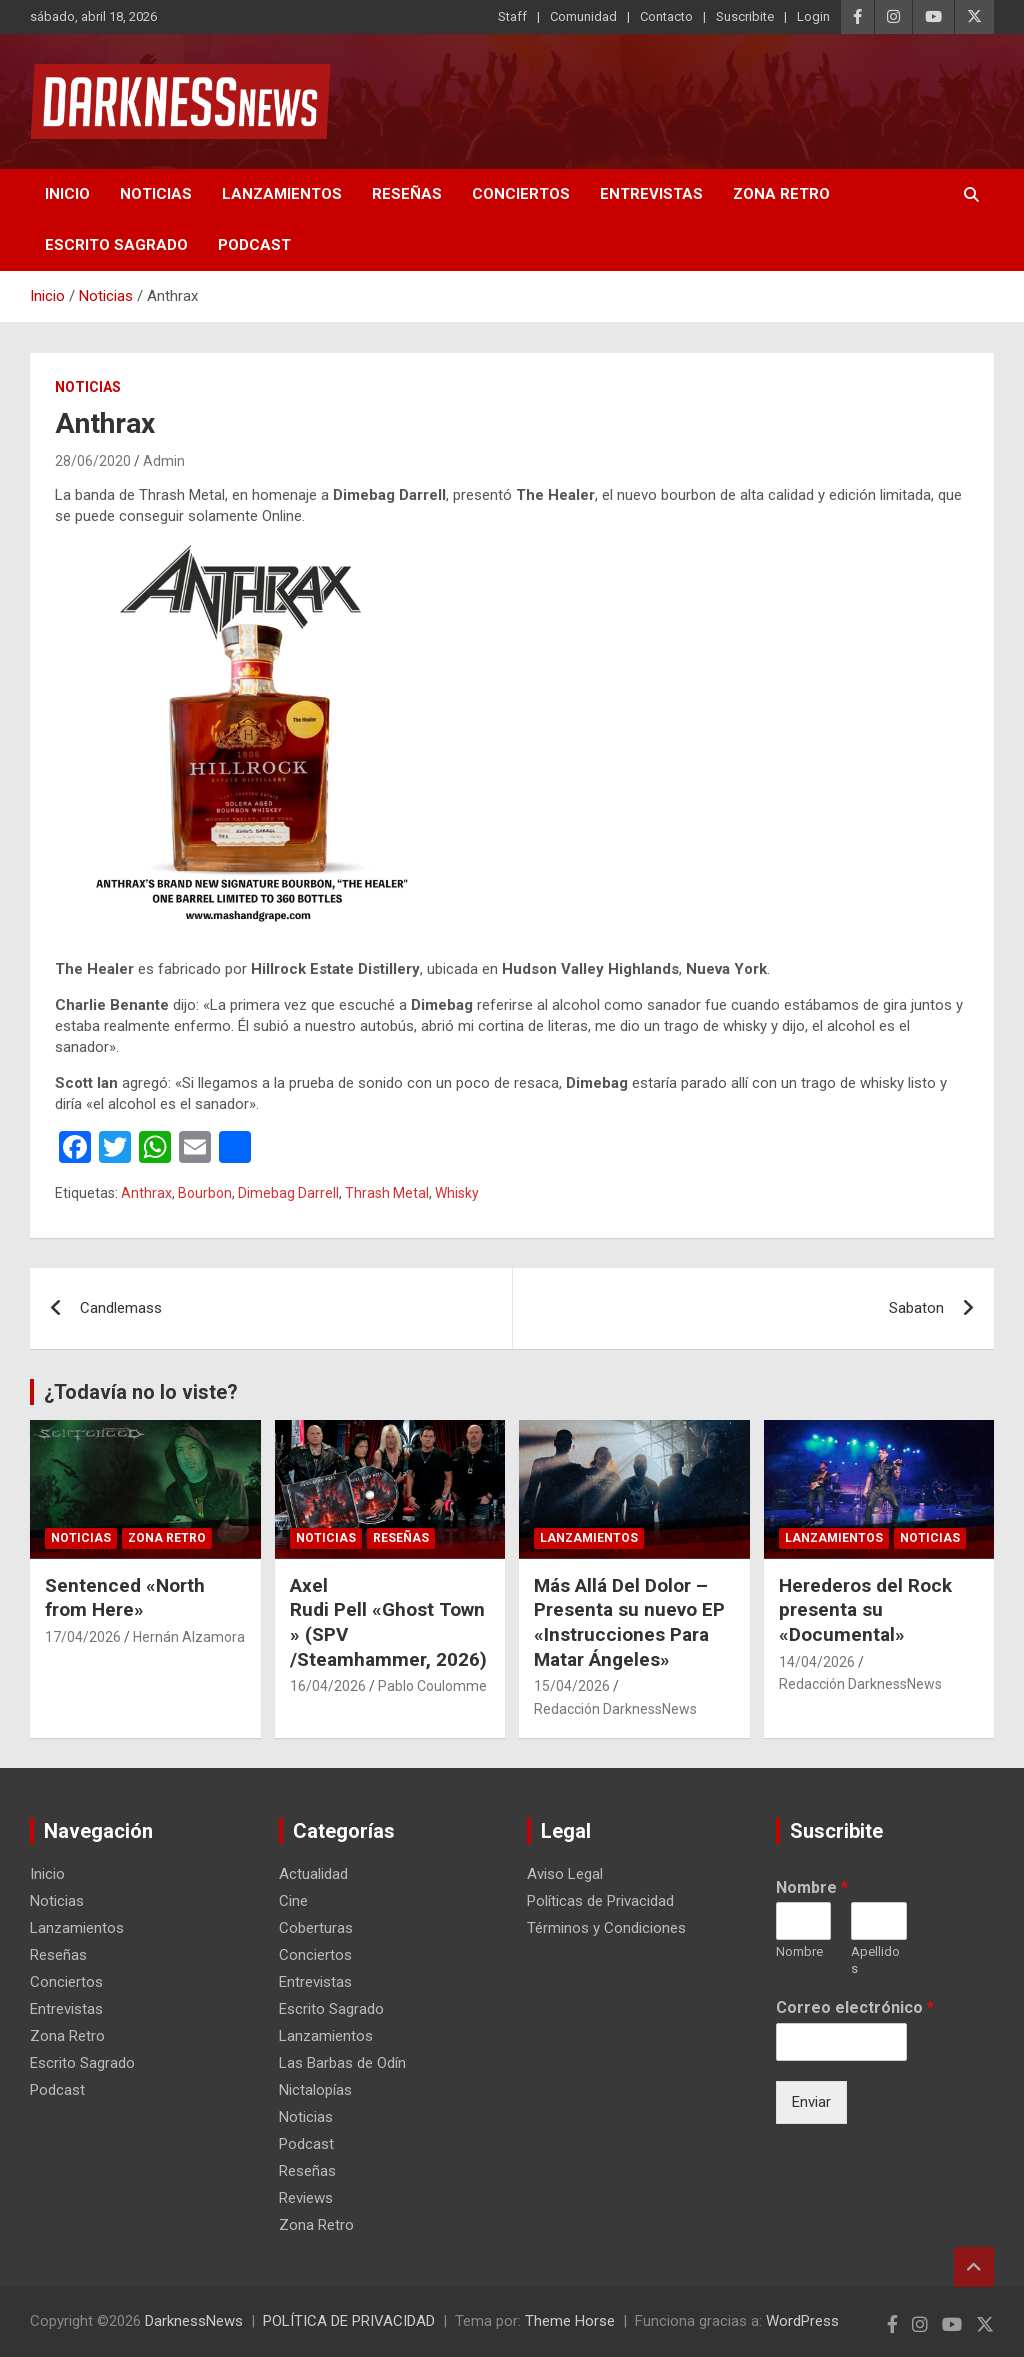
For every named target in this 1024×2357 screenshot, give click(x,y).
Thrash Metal (387, 1193)
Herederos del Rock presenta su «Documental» (865, 1610)
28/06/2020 (93, 461)
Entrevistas (651, 194)
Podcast (254, 245)
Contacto (666, 16)
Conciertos (521, 194)
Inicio (67, 194)
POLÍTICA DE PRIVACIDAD (349, 2321)
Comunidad (583, 16)
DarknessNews (194, 2321)
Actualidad (313, 1874)
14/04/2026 (817, 1662)
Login (813, 16)
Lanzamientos (282, 194)
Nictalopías (315, 2090)
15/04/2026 (572, 1686)
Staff (512, 16)
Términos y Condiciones (606, 1928)
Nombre (812, 1887)
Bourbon (205, 1193)
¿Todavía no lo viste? (141, 1392)
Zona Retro (781, 194)
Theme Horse (570, 2321)
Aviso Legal (565, 1874)
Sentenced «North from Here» (125, 1598)
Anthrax (146, 1193)
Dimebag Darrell (288, 1193)
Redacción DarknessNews (615, 1709)
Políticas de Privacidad (600, 1901)
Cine (293, 1901)
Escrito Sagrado (116, 245)
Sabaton (916, 1308)
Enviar (811, 2102)
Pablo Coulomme (432, 1686)
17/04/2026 (83, 1637)
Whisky (457, 1193)
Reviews (306, 2198)
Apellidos (875, 1960)
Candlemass (121, 1308)
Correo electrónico (855, 2007)
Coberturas (316, 1928)
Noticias (156, 194)
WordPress (802, 2321)
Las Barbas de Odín (342, 2063)
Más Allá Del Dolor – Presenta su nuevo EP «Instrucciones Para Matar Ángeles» (629, 1622)
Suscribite (745, 16)
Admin (164, 461)
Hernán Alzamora (189, 1637)
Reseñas (407, 194)
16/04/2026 (328, 1686)
